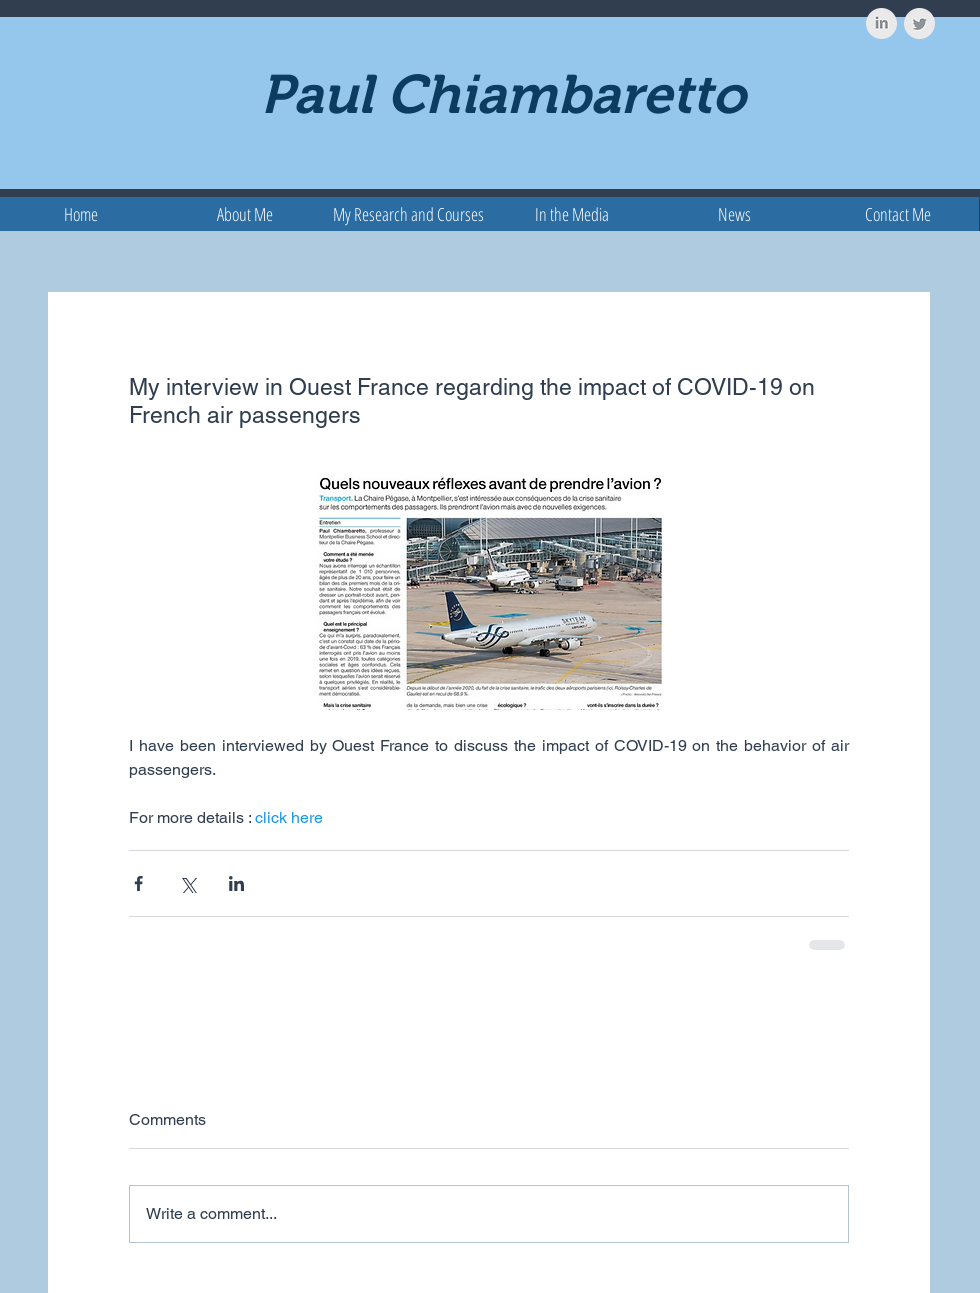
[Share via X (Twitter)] (187, 883)
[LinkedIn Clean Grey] (881, 23)
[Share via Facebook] (138, 883)
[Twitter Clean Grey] (919, 23)
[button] (408, 214)
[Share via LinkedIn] (236, 883)
